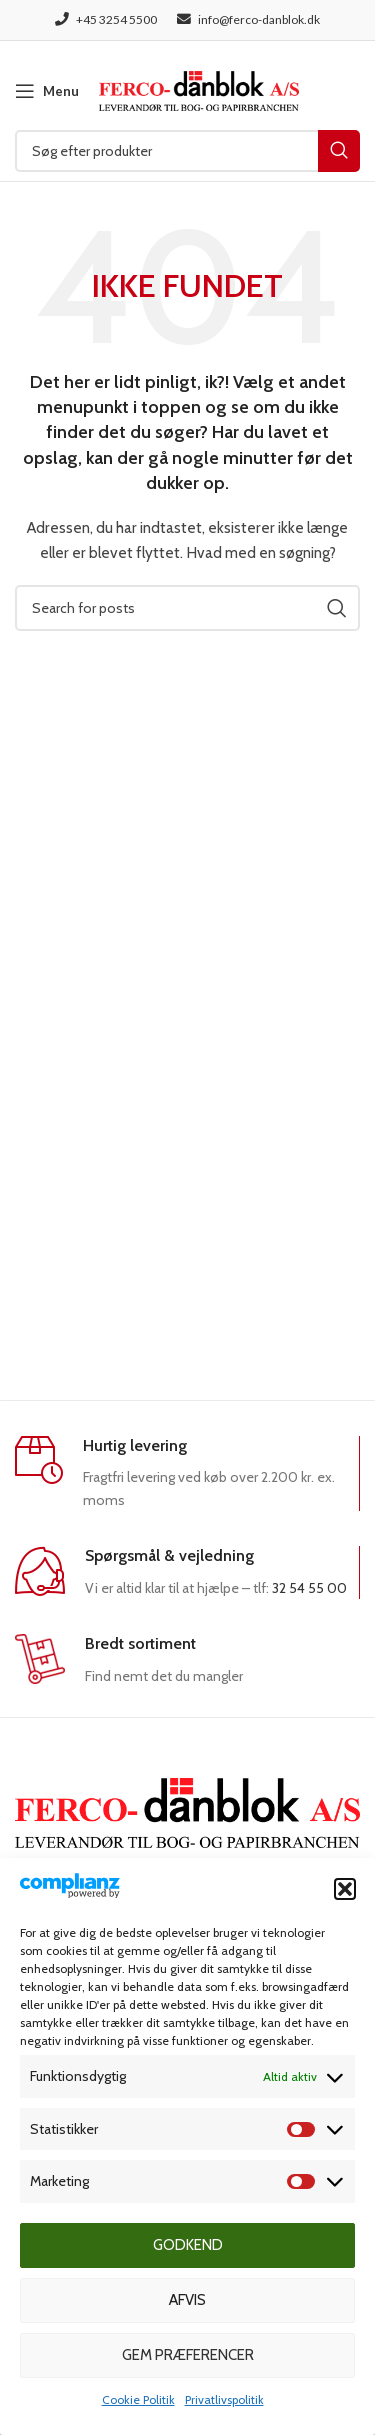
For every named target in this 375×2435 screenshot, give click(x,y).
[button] (345, 1889)
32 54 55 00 (309, 1588)
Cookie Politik (138, 2399)
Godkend (188, 2245)
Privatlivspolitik (224, 2399)
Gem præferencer (188, 2355)
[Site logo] (199, 89)
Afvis (187, 2300)
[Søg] (187, 151)
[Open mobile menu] (47, 91)
